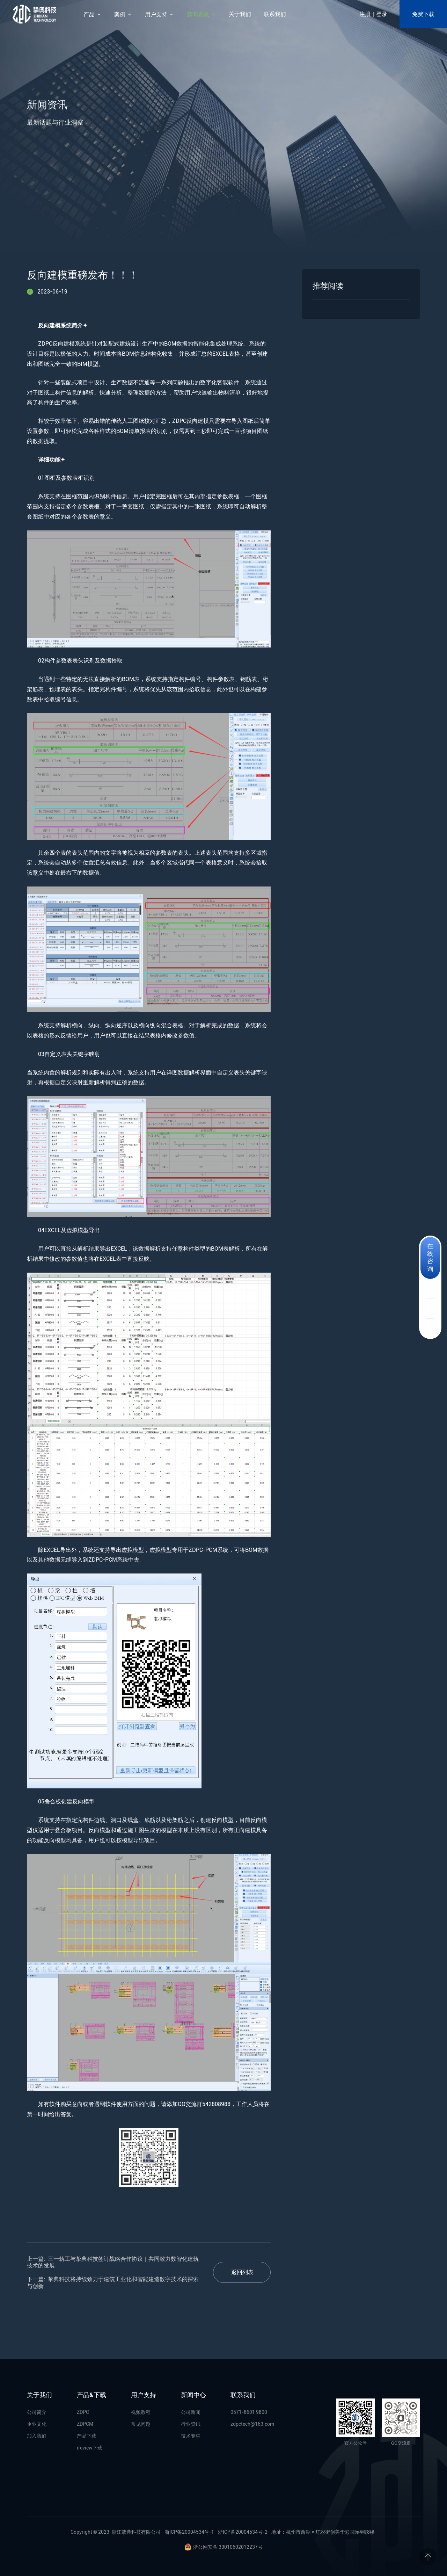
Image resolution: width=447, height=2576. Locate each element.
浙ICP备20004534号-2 (243, 2532)
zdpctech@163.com (252, 2424)
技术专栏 (190, 2436)
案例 (123, 14)
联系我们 (275, 14)
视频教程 (141, 2412)
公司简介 (36, 2412)
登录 (381, 14)
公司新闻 (190, 2412)
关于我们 (240, 14)
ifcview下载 (89, 2448)
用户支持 (159, 14)
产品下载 (86, 2436)
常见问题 (141, 2424)
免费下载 (423, 14)
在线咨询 (430, 1257)
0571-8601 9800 (248, 2412)
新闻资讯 (201, 14)
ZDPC (83, 2412)
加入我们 (36, 2436)
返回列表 (242, 2272)
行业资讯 (190, 2424)
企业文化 (36, 2424)
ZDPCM (85, 2424)
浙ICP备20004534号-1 (189, 2532)
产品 (92, 14)
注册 (365, 14)
